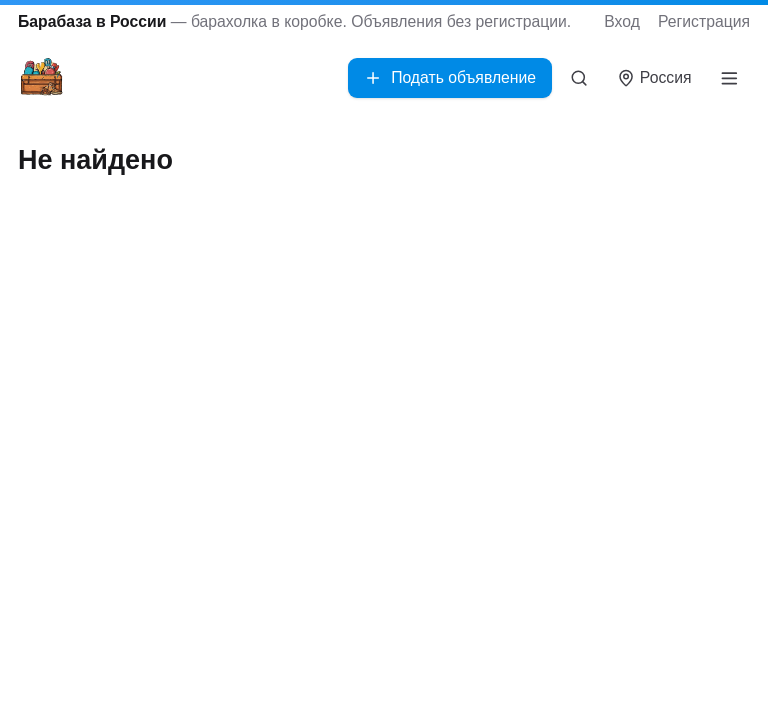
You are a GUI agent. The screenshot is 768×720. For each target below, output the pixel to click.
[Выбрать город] (654, 78)
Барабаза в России (92, 21)
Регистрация (704, 21)
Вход (622, 21)
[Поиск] (579, 78)
